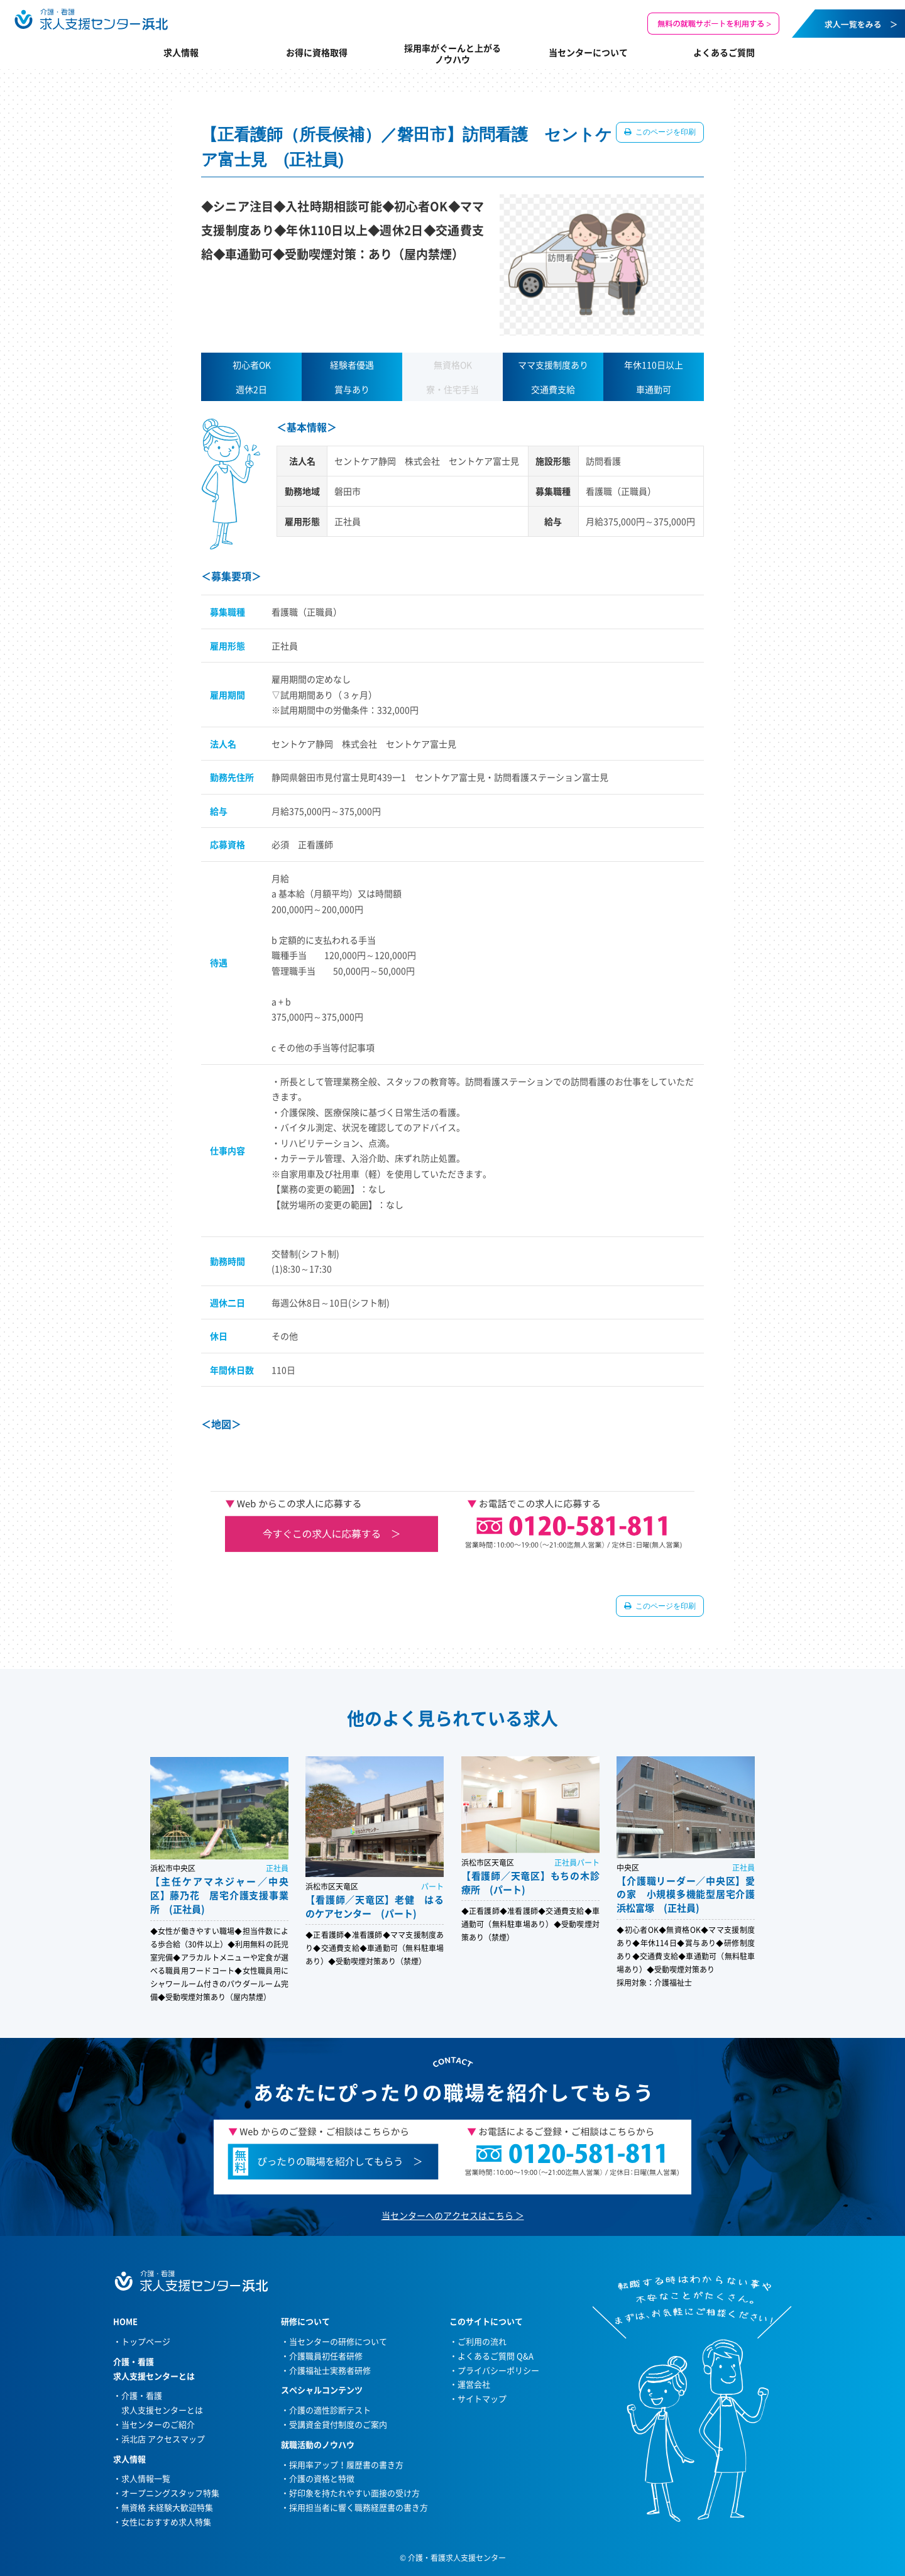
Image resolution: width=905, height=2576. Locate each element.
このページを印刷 (665, 132)
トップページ (145, 2341)
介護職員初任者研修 (326, 2356)
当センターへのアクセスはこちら (447, 2215)
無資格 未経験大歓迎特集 (167, 2507)
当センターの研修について (338, 2341)
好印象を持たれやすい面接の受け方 (354, 2493)
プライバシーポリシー (498, 2370)
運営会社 (474, 2384)
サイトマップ (482, 2398)
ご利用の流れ (482, 2341)
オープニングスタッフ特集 (170, 2493)
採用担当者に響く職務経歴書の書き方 (358, 2507)
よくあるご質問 (724, 52)
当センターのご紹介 (158, 2424)
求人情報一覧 (145, 2478)
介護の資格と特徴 (321, 2478)
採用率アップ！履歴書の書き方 (346, 2464)
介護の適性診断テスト (330, 2410)
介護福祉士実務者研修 (330, 2370)
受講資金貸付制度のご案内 (338, 2424)
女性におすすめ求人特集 (166, 2522)
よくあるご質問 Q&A (496, 2356)
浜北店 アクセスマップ (163, 2439)
